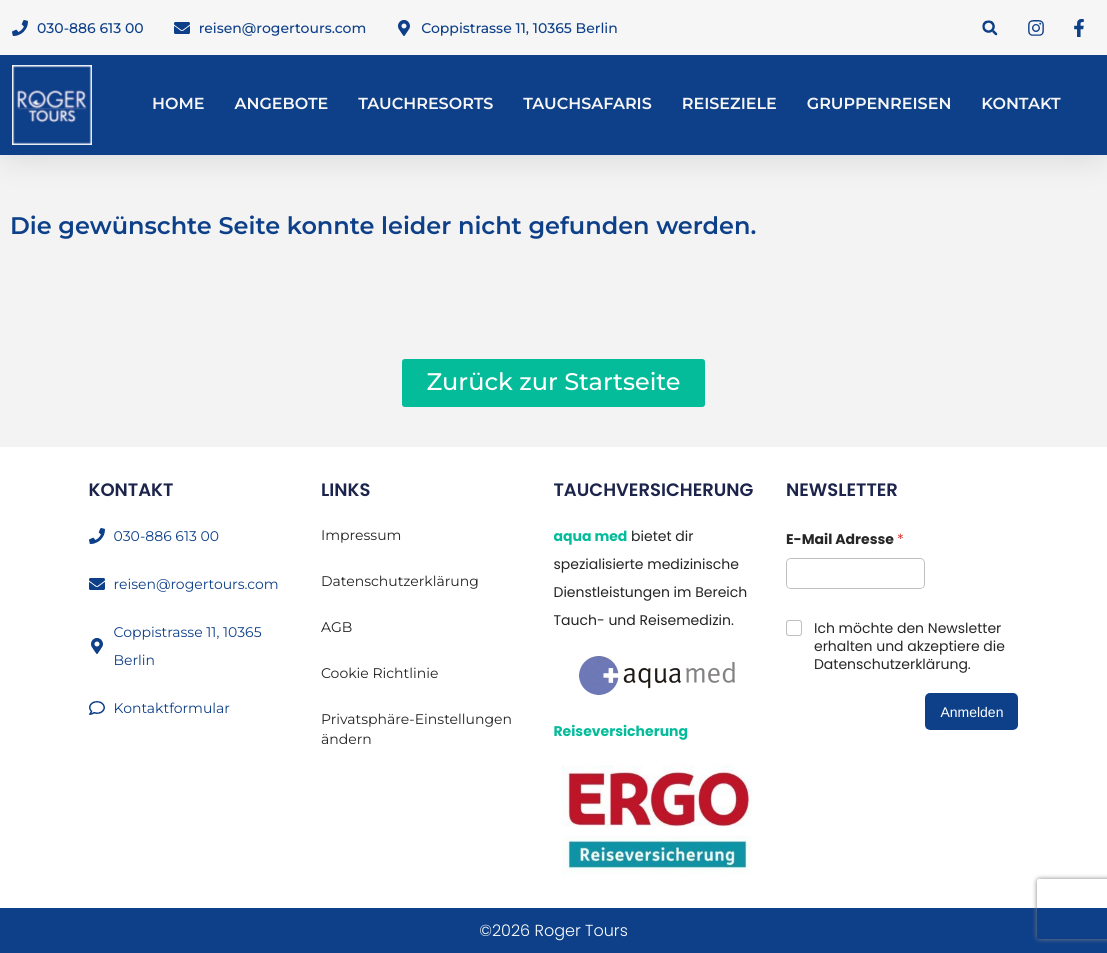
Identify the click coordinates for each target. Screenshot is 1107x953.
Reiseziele (729, 104)
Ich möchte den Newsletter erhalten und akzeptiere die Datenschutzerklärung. (909, 646)
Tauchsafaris (587, 104)
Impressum (361, 535)
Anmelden (971, 712)
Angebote (281, 104)
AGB (336, 627)
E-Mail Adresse (845, 539)
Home (178, 104)
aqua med (590, 536)
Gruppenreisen (879, 104)
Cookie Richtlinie (379, 673)
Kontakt (1020, 104)
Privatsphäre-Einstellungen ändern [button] (416, 729)
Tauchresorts (425, 104)
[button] (989, 27)
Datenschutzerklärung (400, 581)
